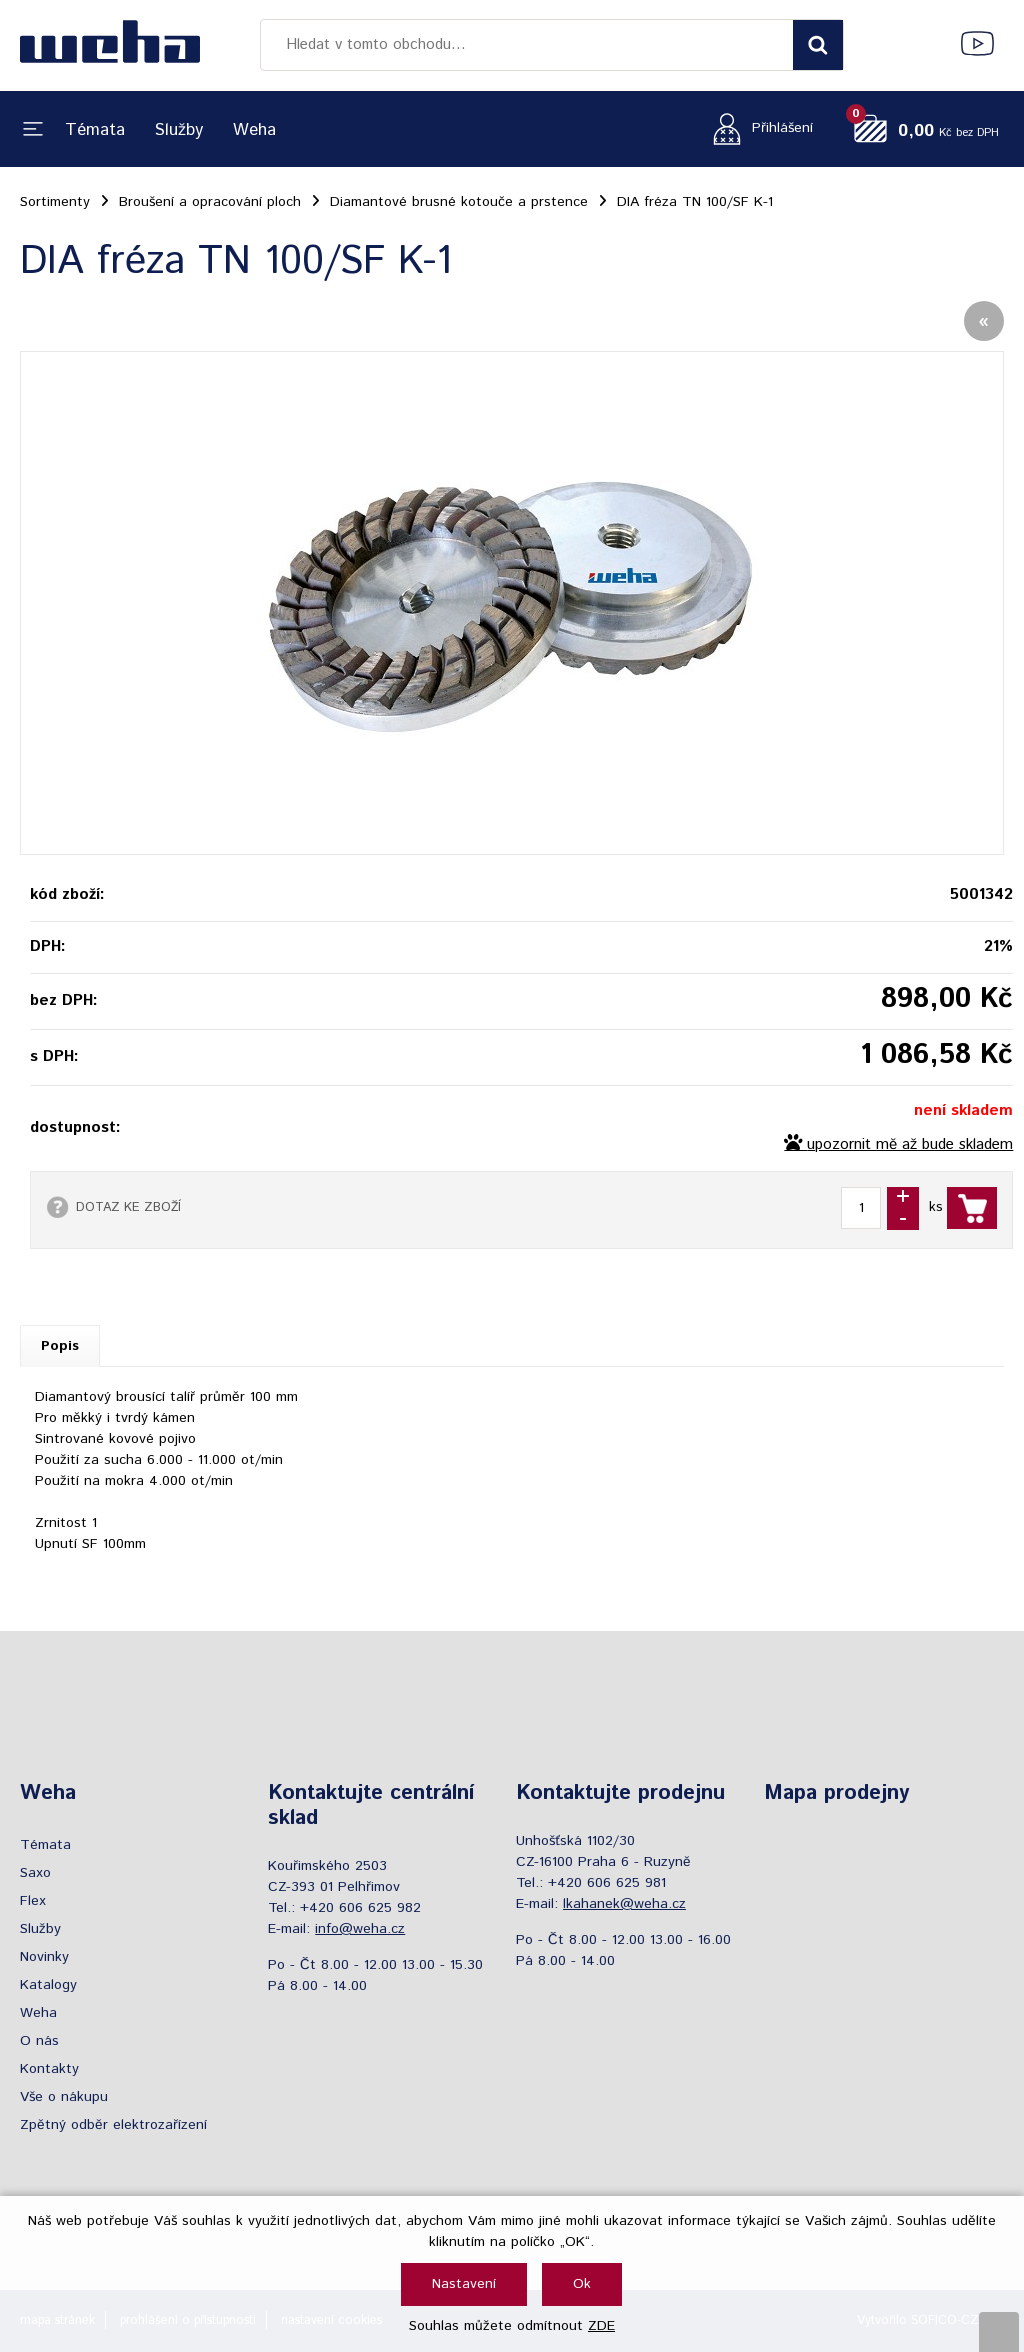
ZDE (601, 2326)
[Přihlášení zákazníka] (757, 128)
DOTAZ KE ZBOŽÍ (128, 1207)
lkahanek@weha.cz (624, 1904)
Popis (60, 1346)
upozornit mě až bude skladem (910, 1145)
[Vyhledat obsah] (818, 45)
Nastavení (464, 2284)
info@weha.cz (360, 1929)
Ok (582, 2284)
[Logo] (110, 45)
